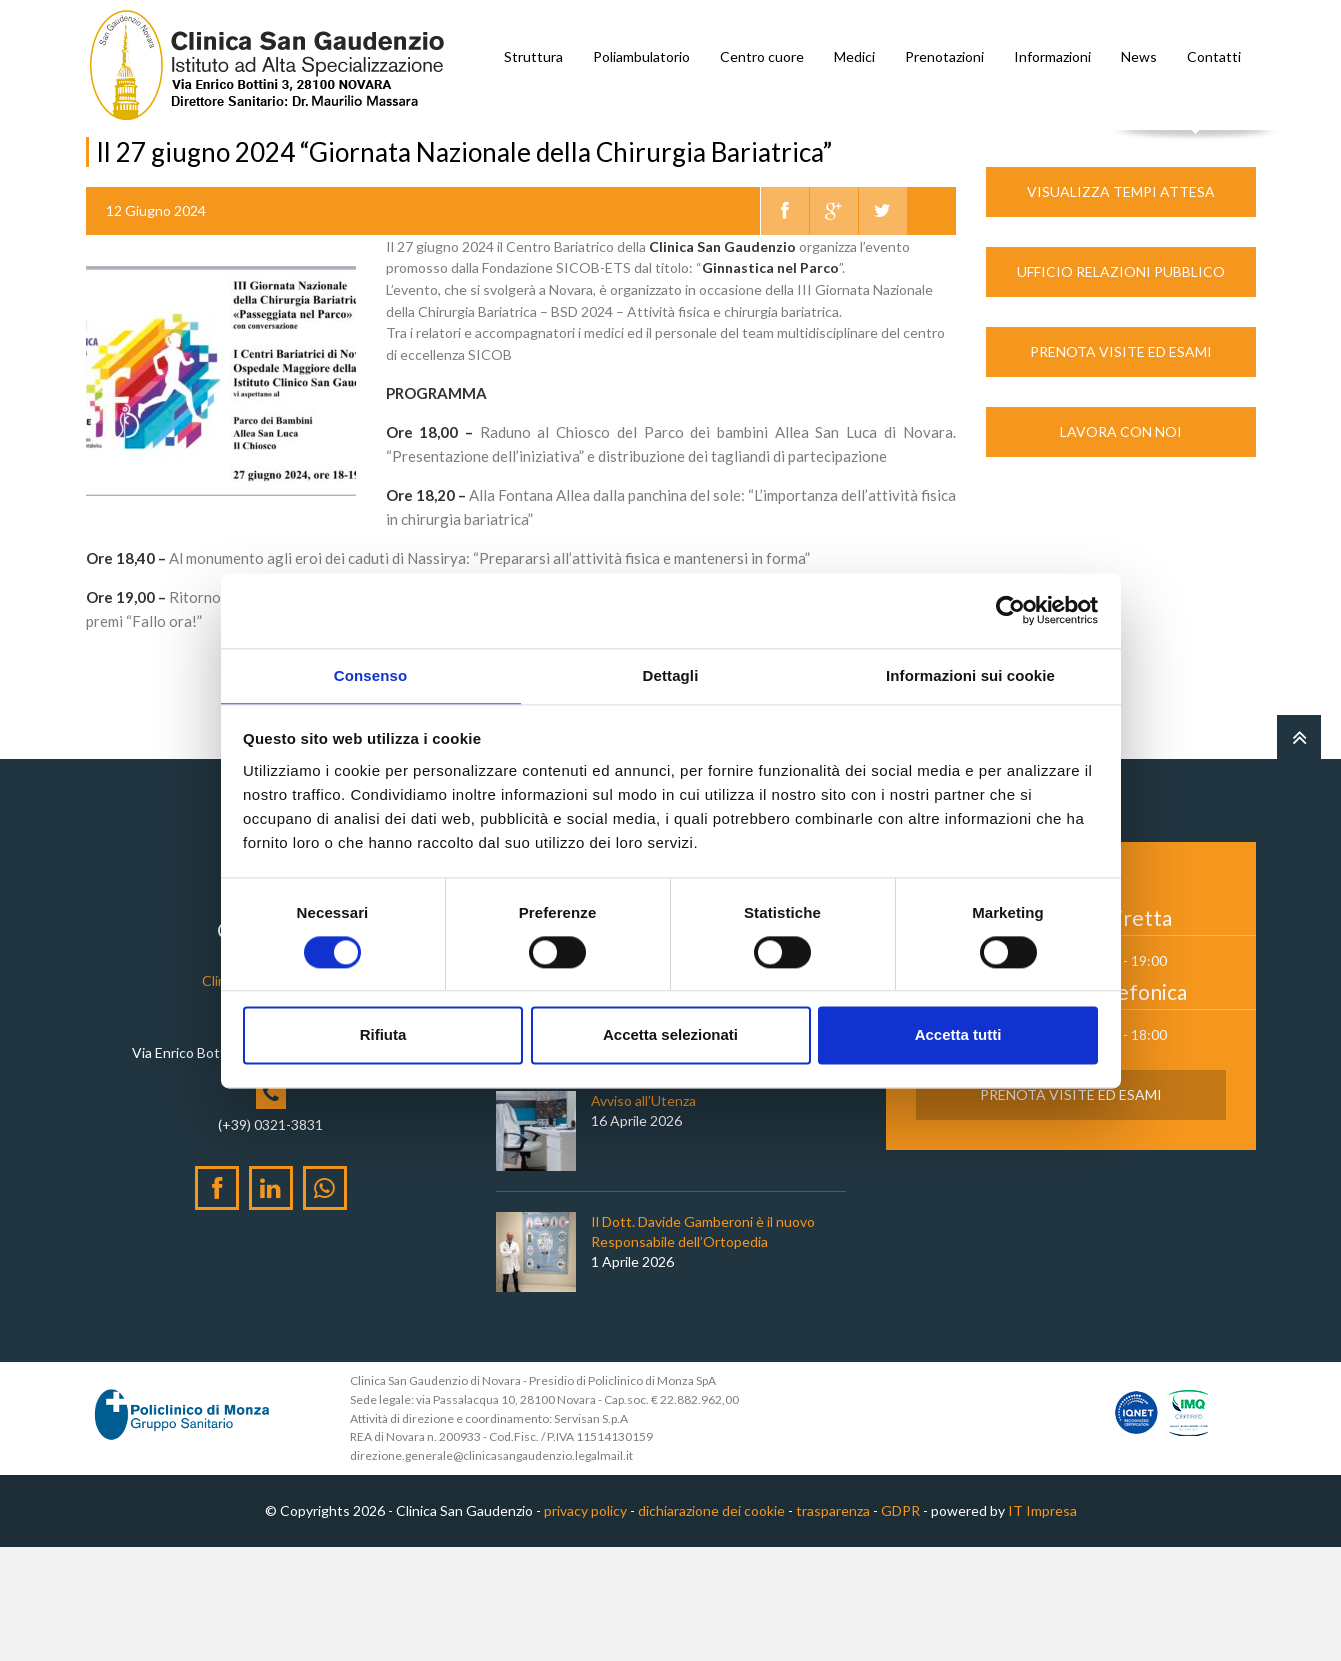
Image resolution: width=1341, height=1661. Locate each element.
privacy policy (585, 1625)
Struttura (533, 56)
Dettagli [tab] (671, 674)
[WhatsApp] (325, 1302)
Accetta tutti (958, 1036)
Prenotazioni (944, 56)
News (1139, 56)
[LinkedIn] (271, 1302)
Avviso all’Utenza (643, 1215)
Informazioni (1052, 56)
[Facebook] (217, 1302)
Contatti (1214, 56)
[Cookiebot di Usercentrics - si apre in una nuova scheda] (1010, 609)
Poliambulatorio (641, 56)
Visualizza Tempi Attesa (1121, 305)
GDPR (900, 1625)
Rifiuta (383, 1036)
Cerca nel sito (1195, 150)
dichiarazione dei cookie (711, 1625)
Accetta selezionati (670, 1036)
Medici (854, 56)
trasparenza (833, 1625)
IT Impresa (1042, 1625)
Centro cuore (762, 56)
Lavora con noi (1121, 545)
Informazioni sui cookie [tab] (970, 674)
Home (104, 168)
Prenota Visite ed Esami (1121, 465)
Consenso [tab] (370, 674)
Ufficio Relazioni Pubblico (1121, 385)
